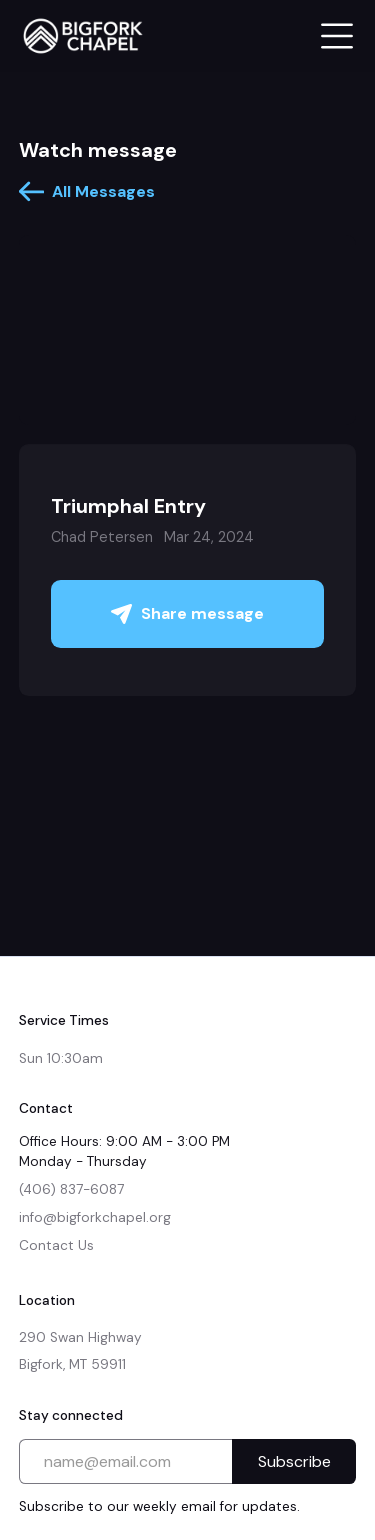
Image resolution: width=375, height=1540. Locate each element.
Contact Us (56, 1245)
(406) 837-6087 (71, 1189)
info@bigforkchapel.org (95, 1217)
